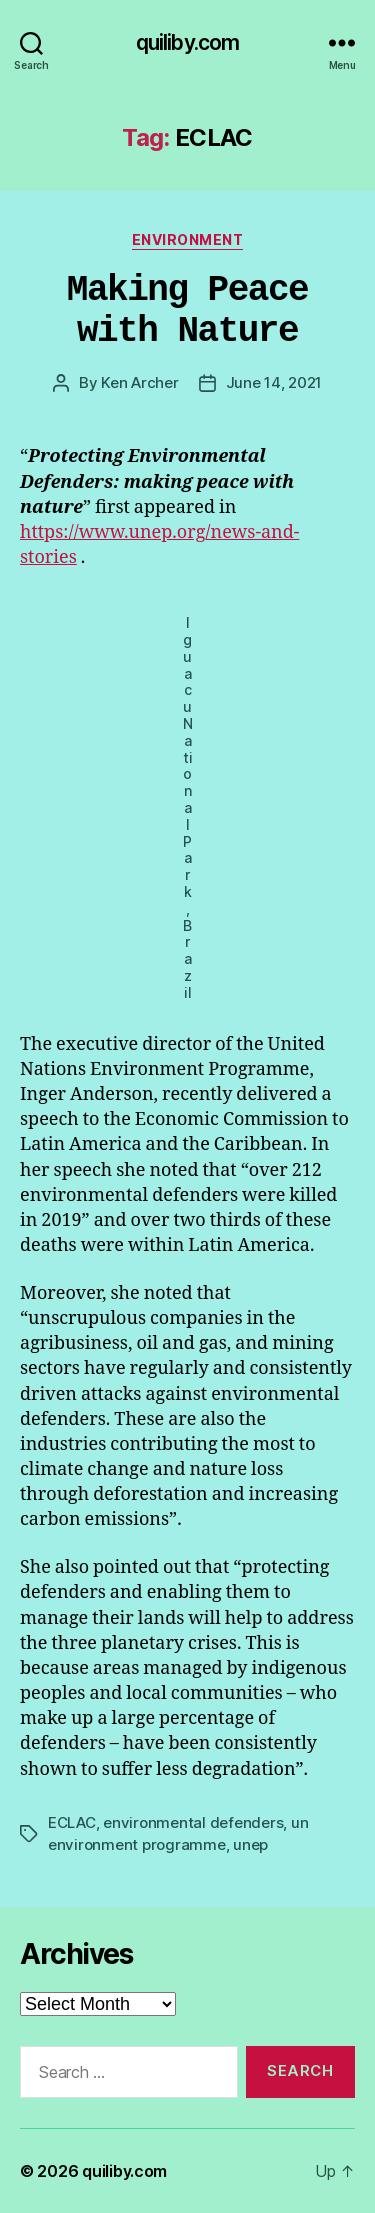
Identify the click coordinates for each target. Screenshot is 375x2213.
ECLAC (72, 1822)
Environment (188, 239)
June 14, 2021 (274, 382)
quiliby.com (187, 42)
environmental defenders (193, 1822)
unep (250, 1844)
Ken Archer (139, 382)
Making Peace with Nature (187, 311)
